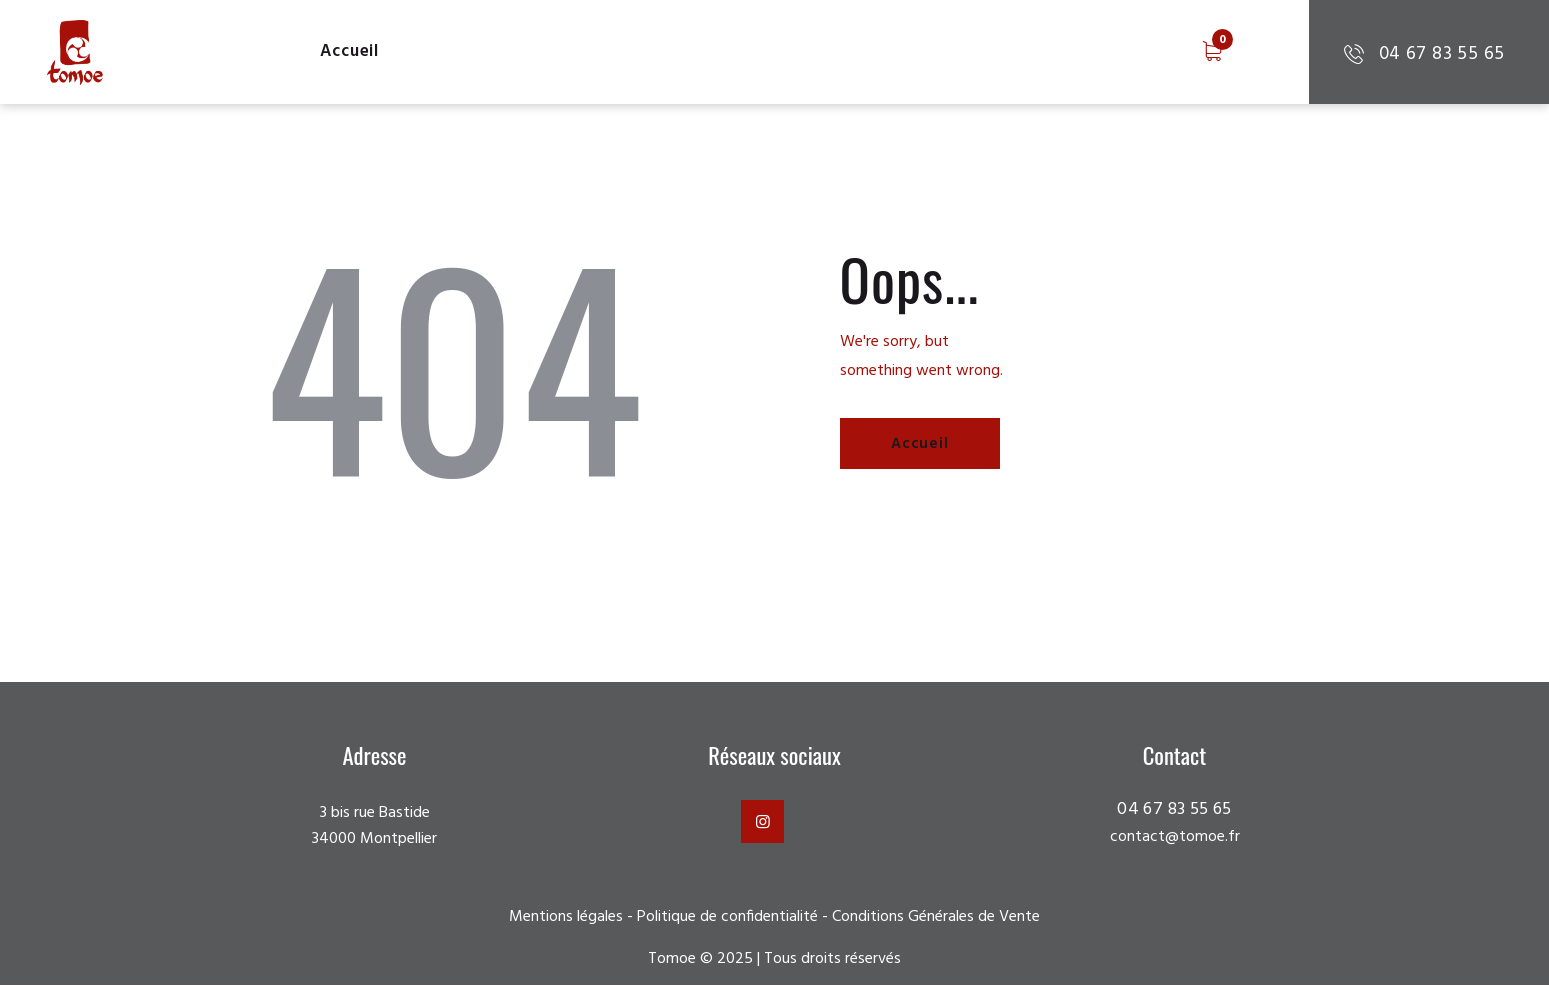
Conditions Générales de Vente (936, 917)
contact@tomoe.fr (1174, 838)
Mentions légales (566, 917)
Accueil (922, 445)
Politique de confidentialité (727, 917)
